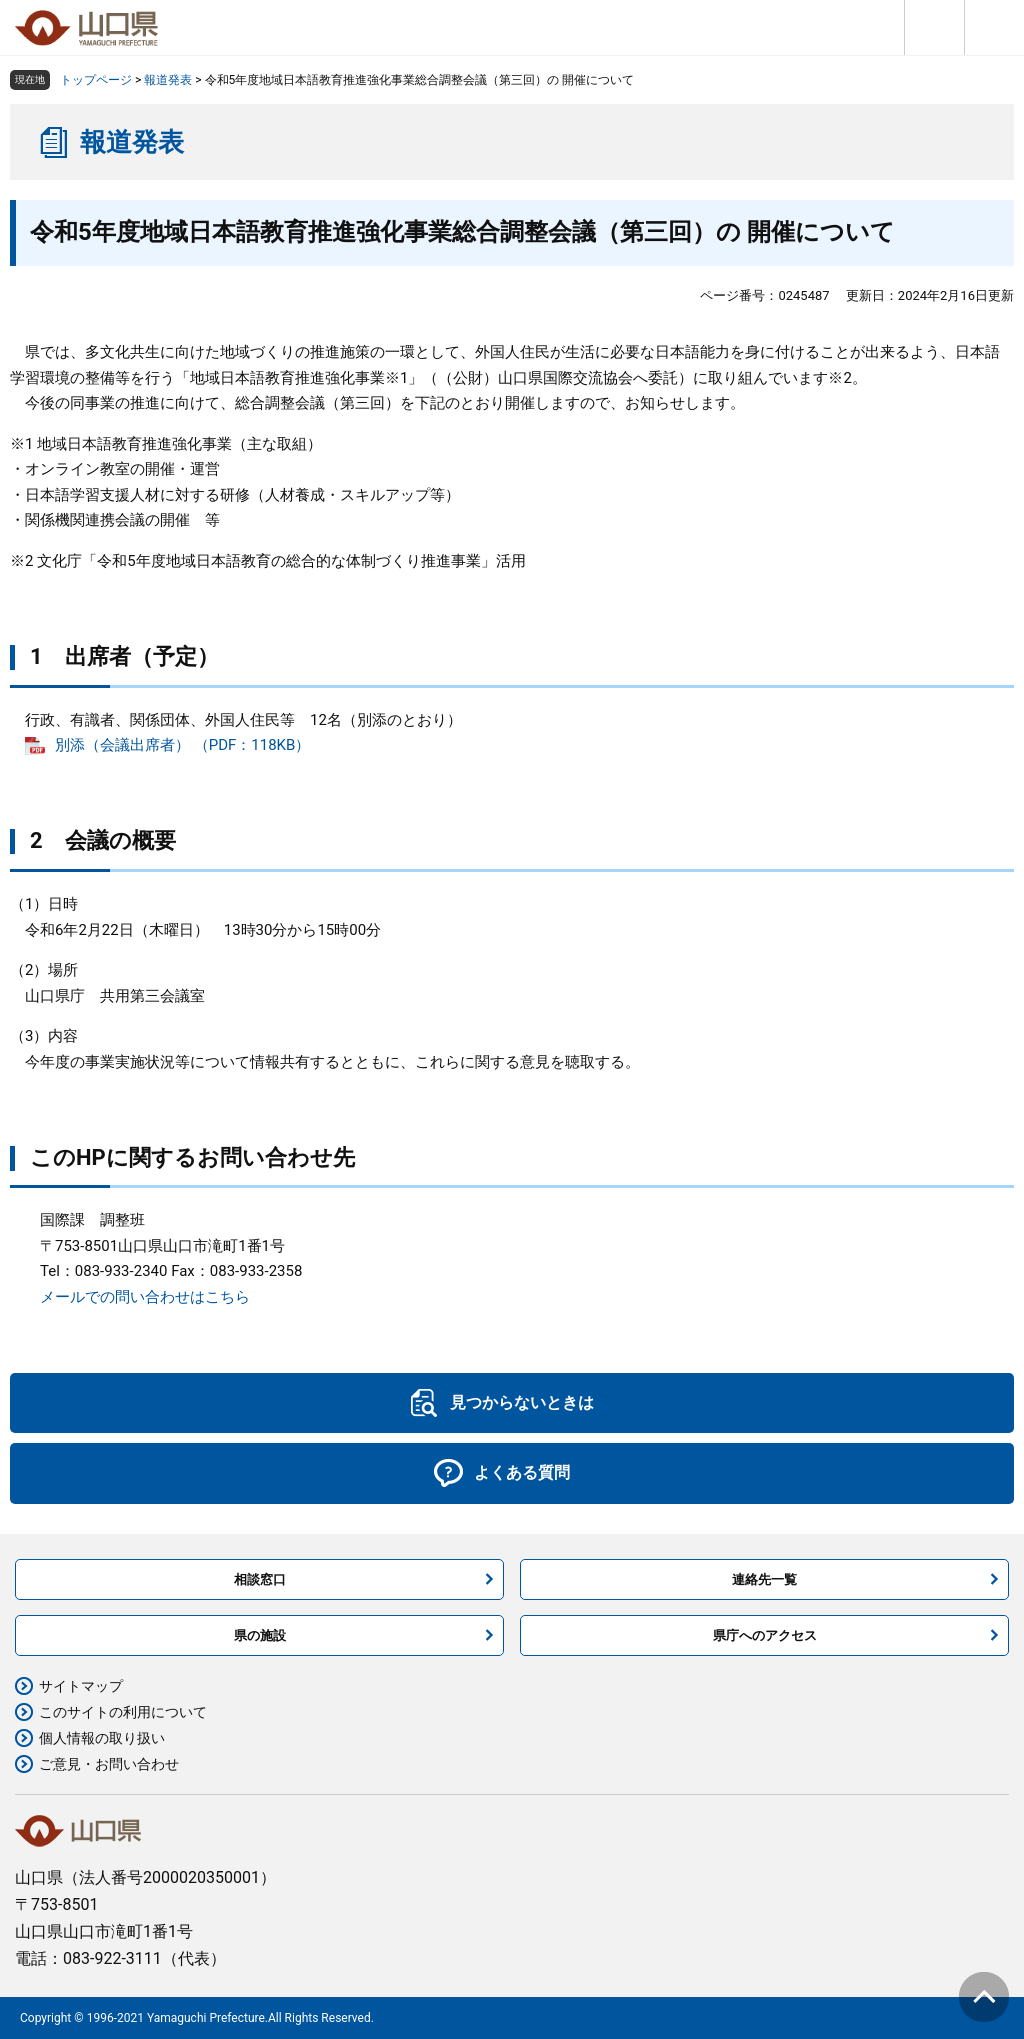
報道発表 (168, 80)
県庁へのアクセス (765, 1635)
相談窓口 (260, 1579)
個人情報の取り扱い (102, 1738)
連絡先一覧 (764, 1579)
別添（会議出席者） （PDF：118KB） (182, 745)
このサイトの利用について (123, 1712)
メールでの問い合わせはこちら (145, 1297)
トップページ (96, 80)
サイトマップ (81, 1686)
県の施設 (260, 1635)
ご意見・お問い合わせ (109, 1764)
